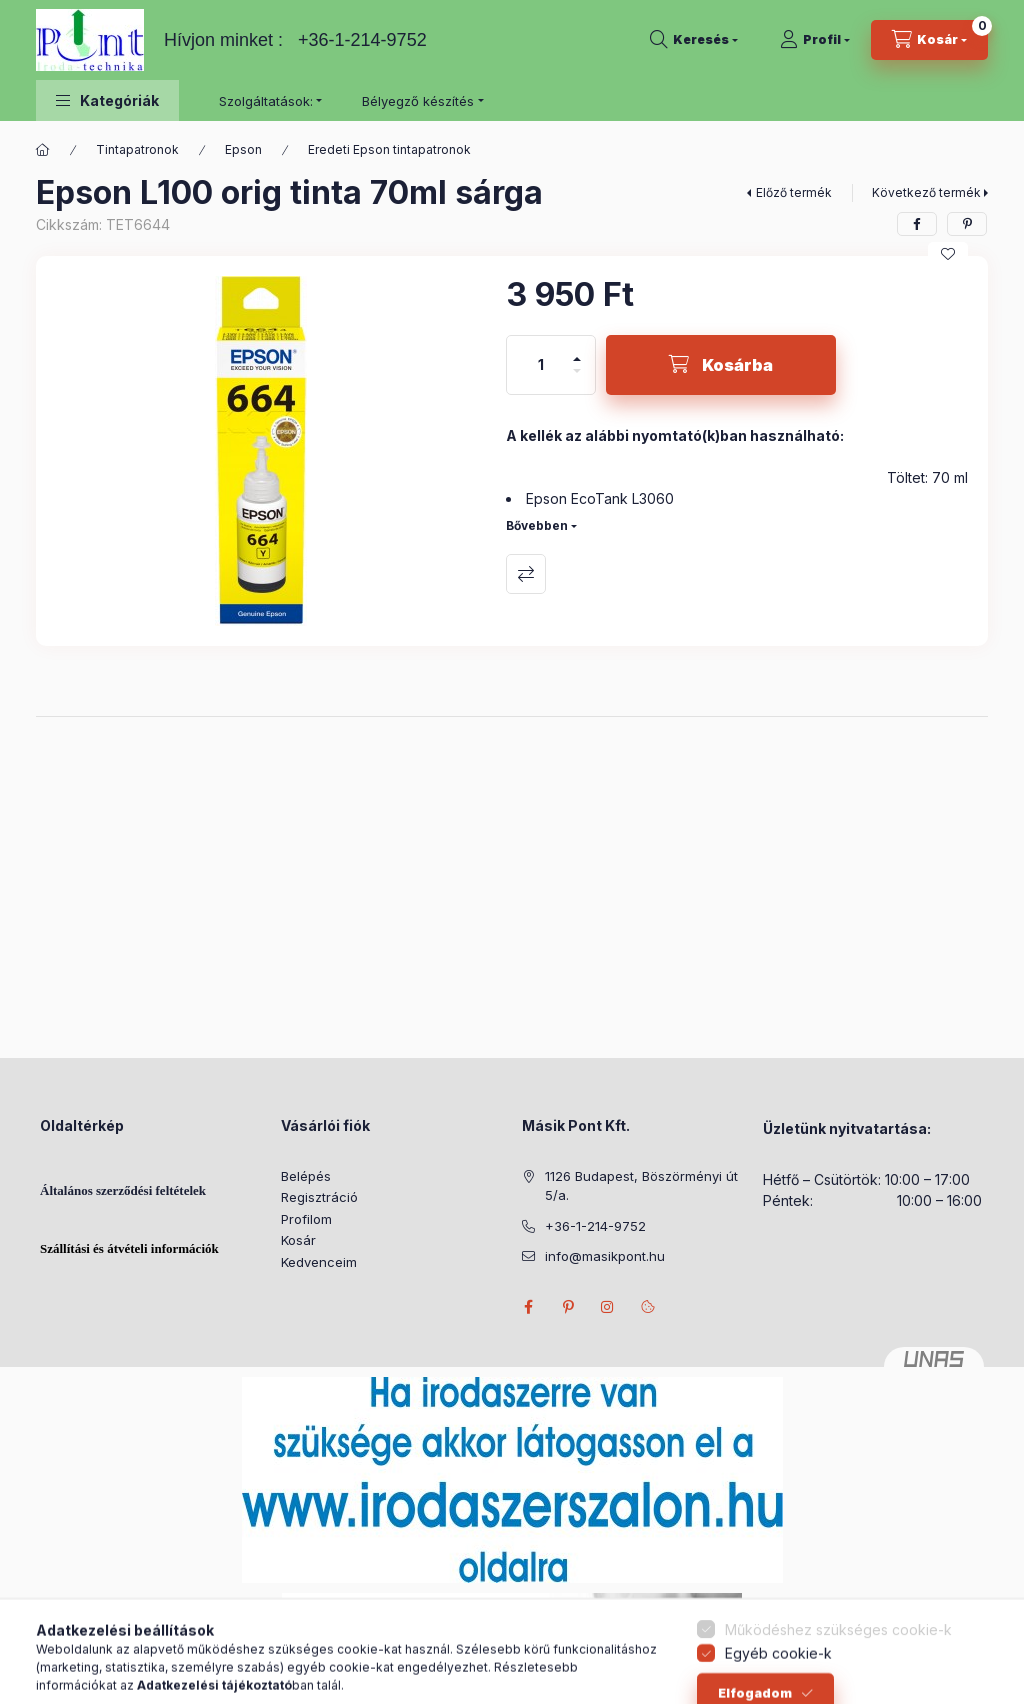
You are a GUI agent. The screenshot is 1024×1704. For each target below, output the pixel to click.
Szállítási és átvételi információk (129, 1248)
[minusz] (577, 379)
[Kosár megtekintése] (929, 40)
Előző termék (794, 192)
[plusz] (577, 350)
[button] (107, 100)
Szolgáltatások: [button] (266, 101)
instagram (608, 1307)
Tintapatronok (137, 149)
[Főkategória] (43, 150)
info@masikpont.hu (605, 1256)
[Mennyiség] (541, 365)
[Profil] (815, 40)
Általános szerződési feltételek (123, 1190)
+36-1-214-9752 (362, 40)
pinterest (568, 1307)
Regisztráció (319, 1197)
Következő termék (926, 192)
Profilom (306, 1219)
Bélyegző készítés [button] (418, 101)
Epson (243, 149)
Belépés (306, 1176)
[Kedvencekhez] (948, 254)
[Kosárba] (721, 365)
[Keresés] (694, 40)
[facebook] (917, 224)
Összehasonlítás (526, 574)
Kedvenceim (319, 1262)
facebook (528, 1307)
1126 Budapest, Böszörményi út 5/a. (641, 1186)
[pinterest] (967, 224)
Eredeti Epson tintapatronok (389, 149)
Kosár (298, 1240)
